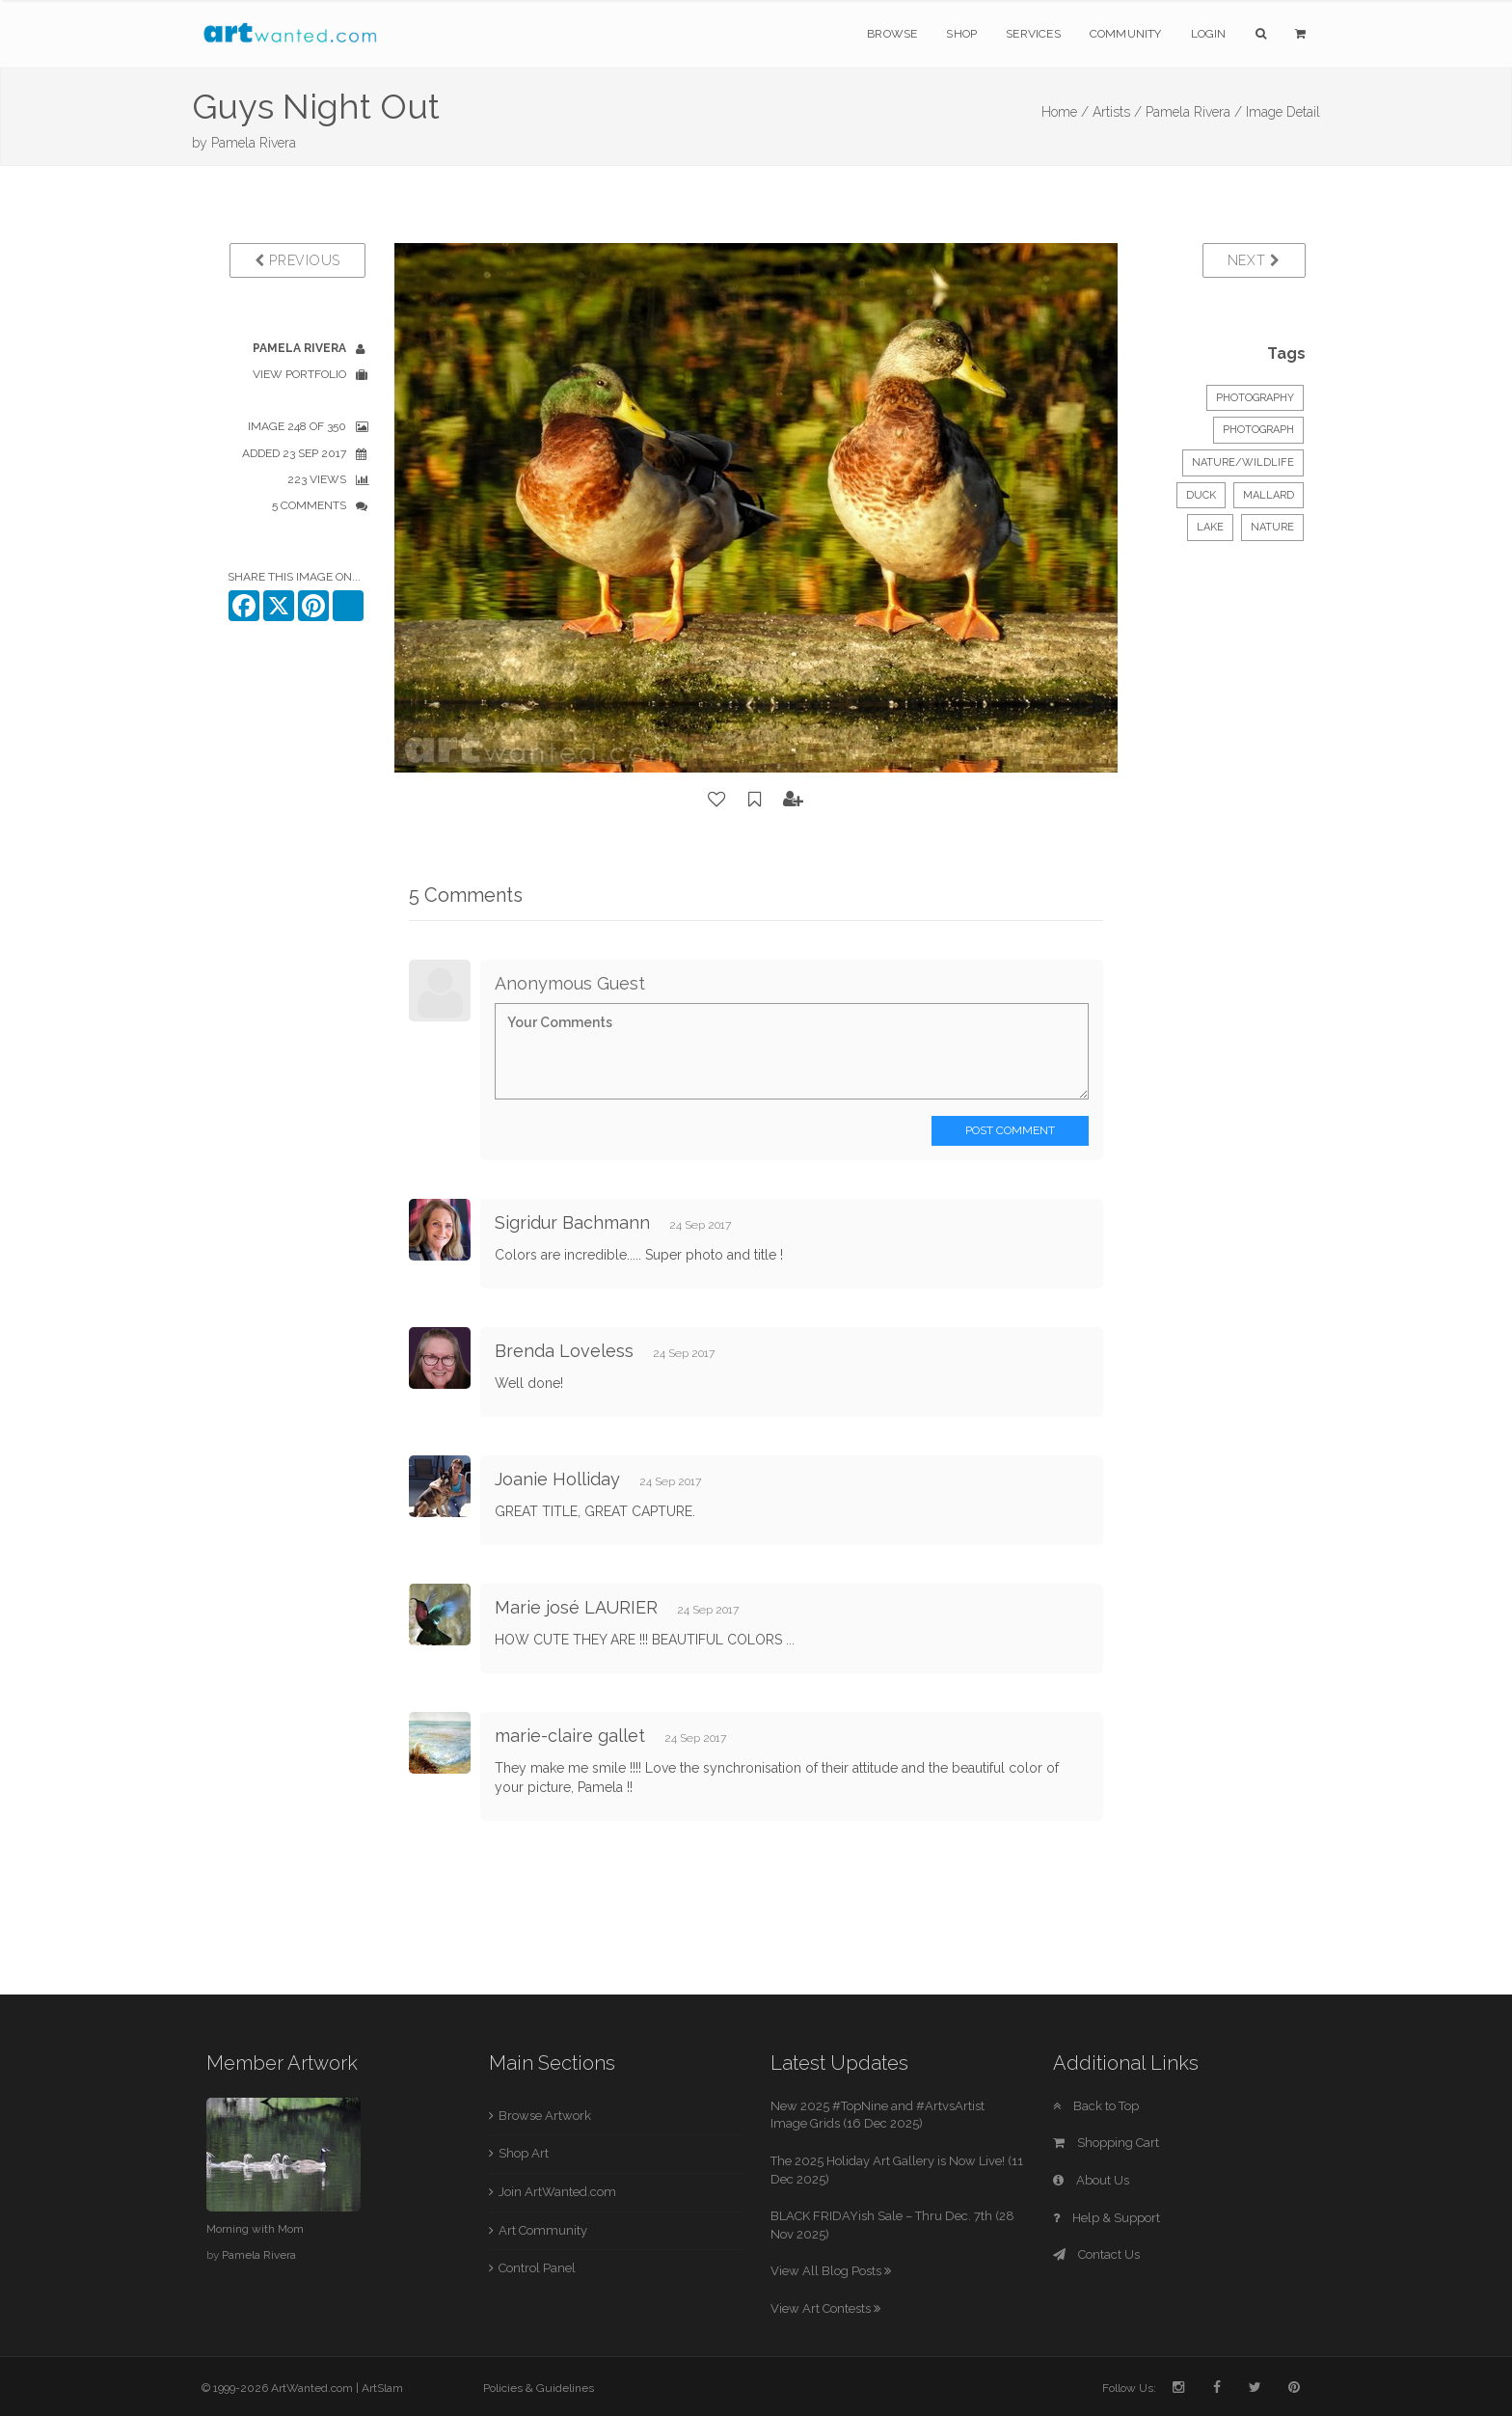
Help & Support (1106, 2218)
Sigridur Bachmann (572, 1222)
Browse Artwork (545, 2115)
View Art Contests (825, 2308)
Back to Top (1096, 2106)
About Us (1091, 2180)
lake (1210, 527)
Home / (1065, 112)
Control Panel (537, 2268)
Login (1209, 34)
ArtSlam (382, 2388)
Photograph (1258, 429)
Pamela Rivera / (1194, 112)
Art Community (543, 2230)
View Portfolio (299, 374)
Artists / (1117, 112)
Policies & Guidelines (538, 2388)
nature (1272, 527)
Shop (961, 34)
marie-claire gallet (570, 1735)
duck (1201, 495)
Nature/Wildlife (1243, 462)
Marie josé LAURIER (576, 1607)
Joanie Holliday (557, 1479)
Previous (297, 260)
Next (1254, 260)
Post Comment (1010, 1130)
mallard (1268, 495)
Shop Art (524, 2153)
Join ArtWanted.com (557, 2192)
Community (1126, 34)
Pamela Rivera (253, 142)
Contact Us (1096, 2254)
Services (1033, 34)
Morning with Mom (255, 2229)
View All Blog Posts (830, 2271)
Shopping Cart (1106, 2142)
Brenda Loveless (564, 1351)
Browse (892, 34)
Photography (1255, 398)
